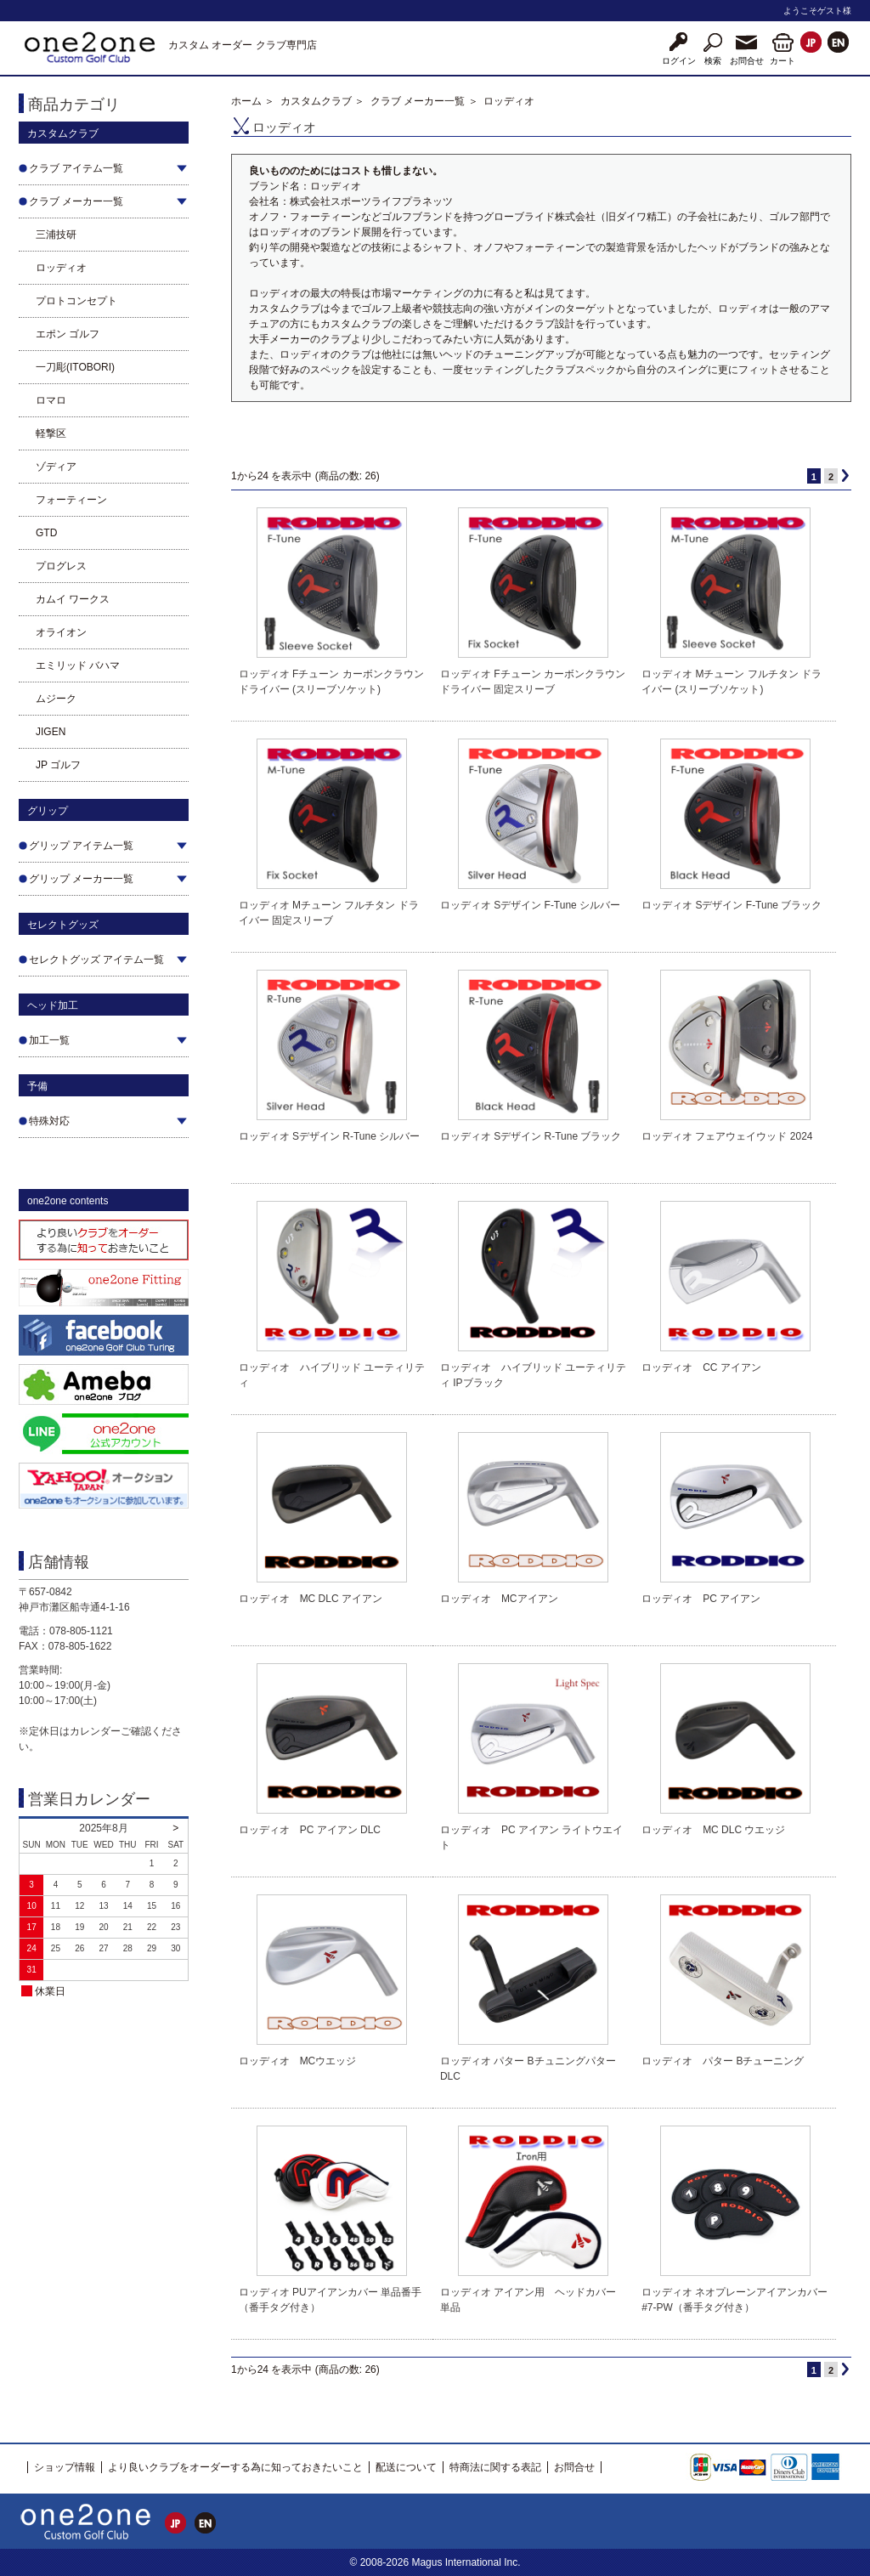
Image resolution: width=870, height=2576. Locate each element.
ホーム (246, 101)
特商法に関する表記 (495, 2467)
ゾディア (56, 467)
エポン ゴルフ (67, 334)
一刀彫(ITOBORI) (75, 367)
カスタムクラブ (316, 101)
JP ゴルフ (58, 765)
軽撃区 (51, 433)
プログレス (61, 566)
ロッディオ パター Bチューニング (722, 2061)
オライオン (61, 632)
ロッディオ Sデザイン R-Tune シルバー (330, 1136)
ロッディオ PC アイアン (700, 1599)
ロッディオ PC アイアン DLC (310, 1830)
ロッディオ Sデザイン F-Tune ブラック (731, 905)
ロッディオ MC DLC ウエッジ (713, 1830)
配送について (406, 2467)
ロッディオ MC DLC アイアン (310, 1599)
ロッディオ (61, 268)
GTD (46, 533)
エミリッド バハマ (78, 665)
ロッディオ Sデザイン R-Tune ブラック (531, 1136)
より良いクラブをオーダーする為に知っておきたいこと (235, 2467)
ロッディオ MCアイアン (499, 1599)
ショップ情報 (64, 2467)
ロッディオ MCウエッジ (298, 2061)
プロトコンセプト (76, 301)
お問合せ (574, 2467)
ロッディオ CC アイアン (701, 1367)
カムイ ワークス (73, 599)
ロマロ (51, 400)
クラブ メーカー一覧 (417, 101)
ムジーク (56, 699)
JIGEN (50, 732)
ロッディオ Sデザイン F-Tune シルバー (530, 905)
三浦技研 (56, 235)
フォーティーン (71, 500)
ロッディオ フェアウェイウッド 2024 (726, 1136)
